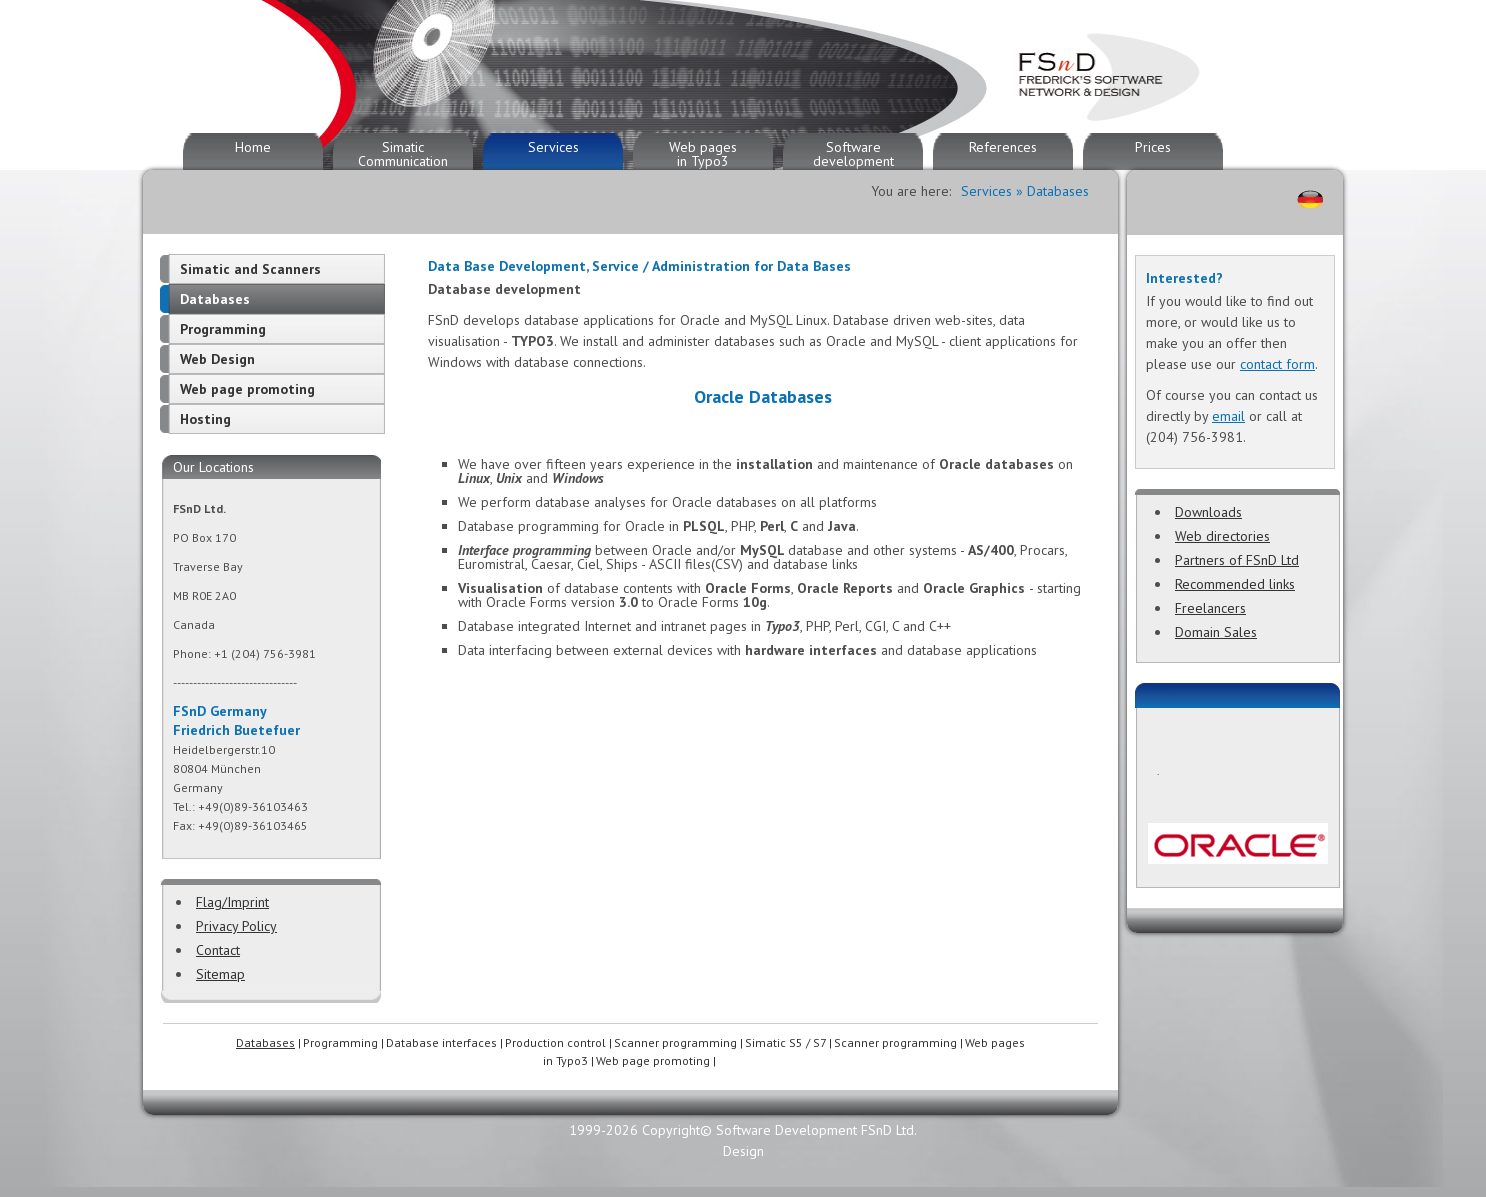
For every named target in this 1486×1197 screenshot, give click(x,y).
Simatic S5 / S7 (785, 1042)
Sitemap (220, 974)
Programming (223, 329)
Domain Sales (1216, 632)
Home (253, 147)
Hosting (205, 419)
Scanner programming (675, 1042)
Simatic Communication (403, 154)
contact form (1277, 364)
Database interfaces (441, 1042)
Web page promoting (247, 389)
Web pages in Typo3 (703, 154)
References (1003, 147)
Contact (218, 950)
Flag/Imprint (232, 902)
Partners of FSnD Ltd (1237, 560)
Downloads (1208, 512)
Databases (215, 299)
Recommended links (1235, 584)
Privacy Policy (236, 926)
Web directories (1222, 536)
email (1228, 416)
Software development (853, 154)
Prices (1153, 147)
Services (553, 147)
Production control (555, 1042)
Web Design (217, 359)
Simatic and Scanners (250, 269)
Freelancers (1210, 608)
